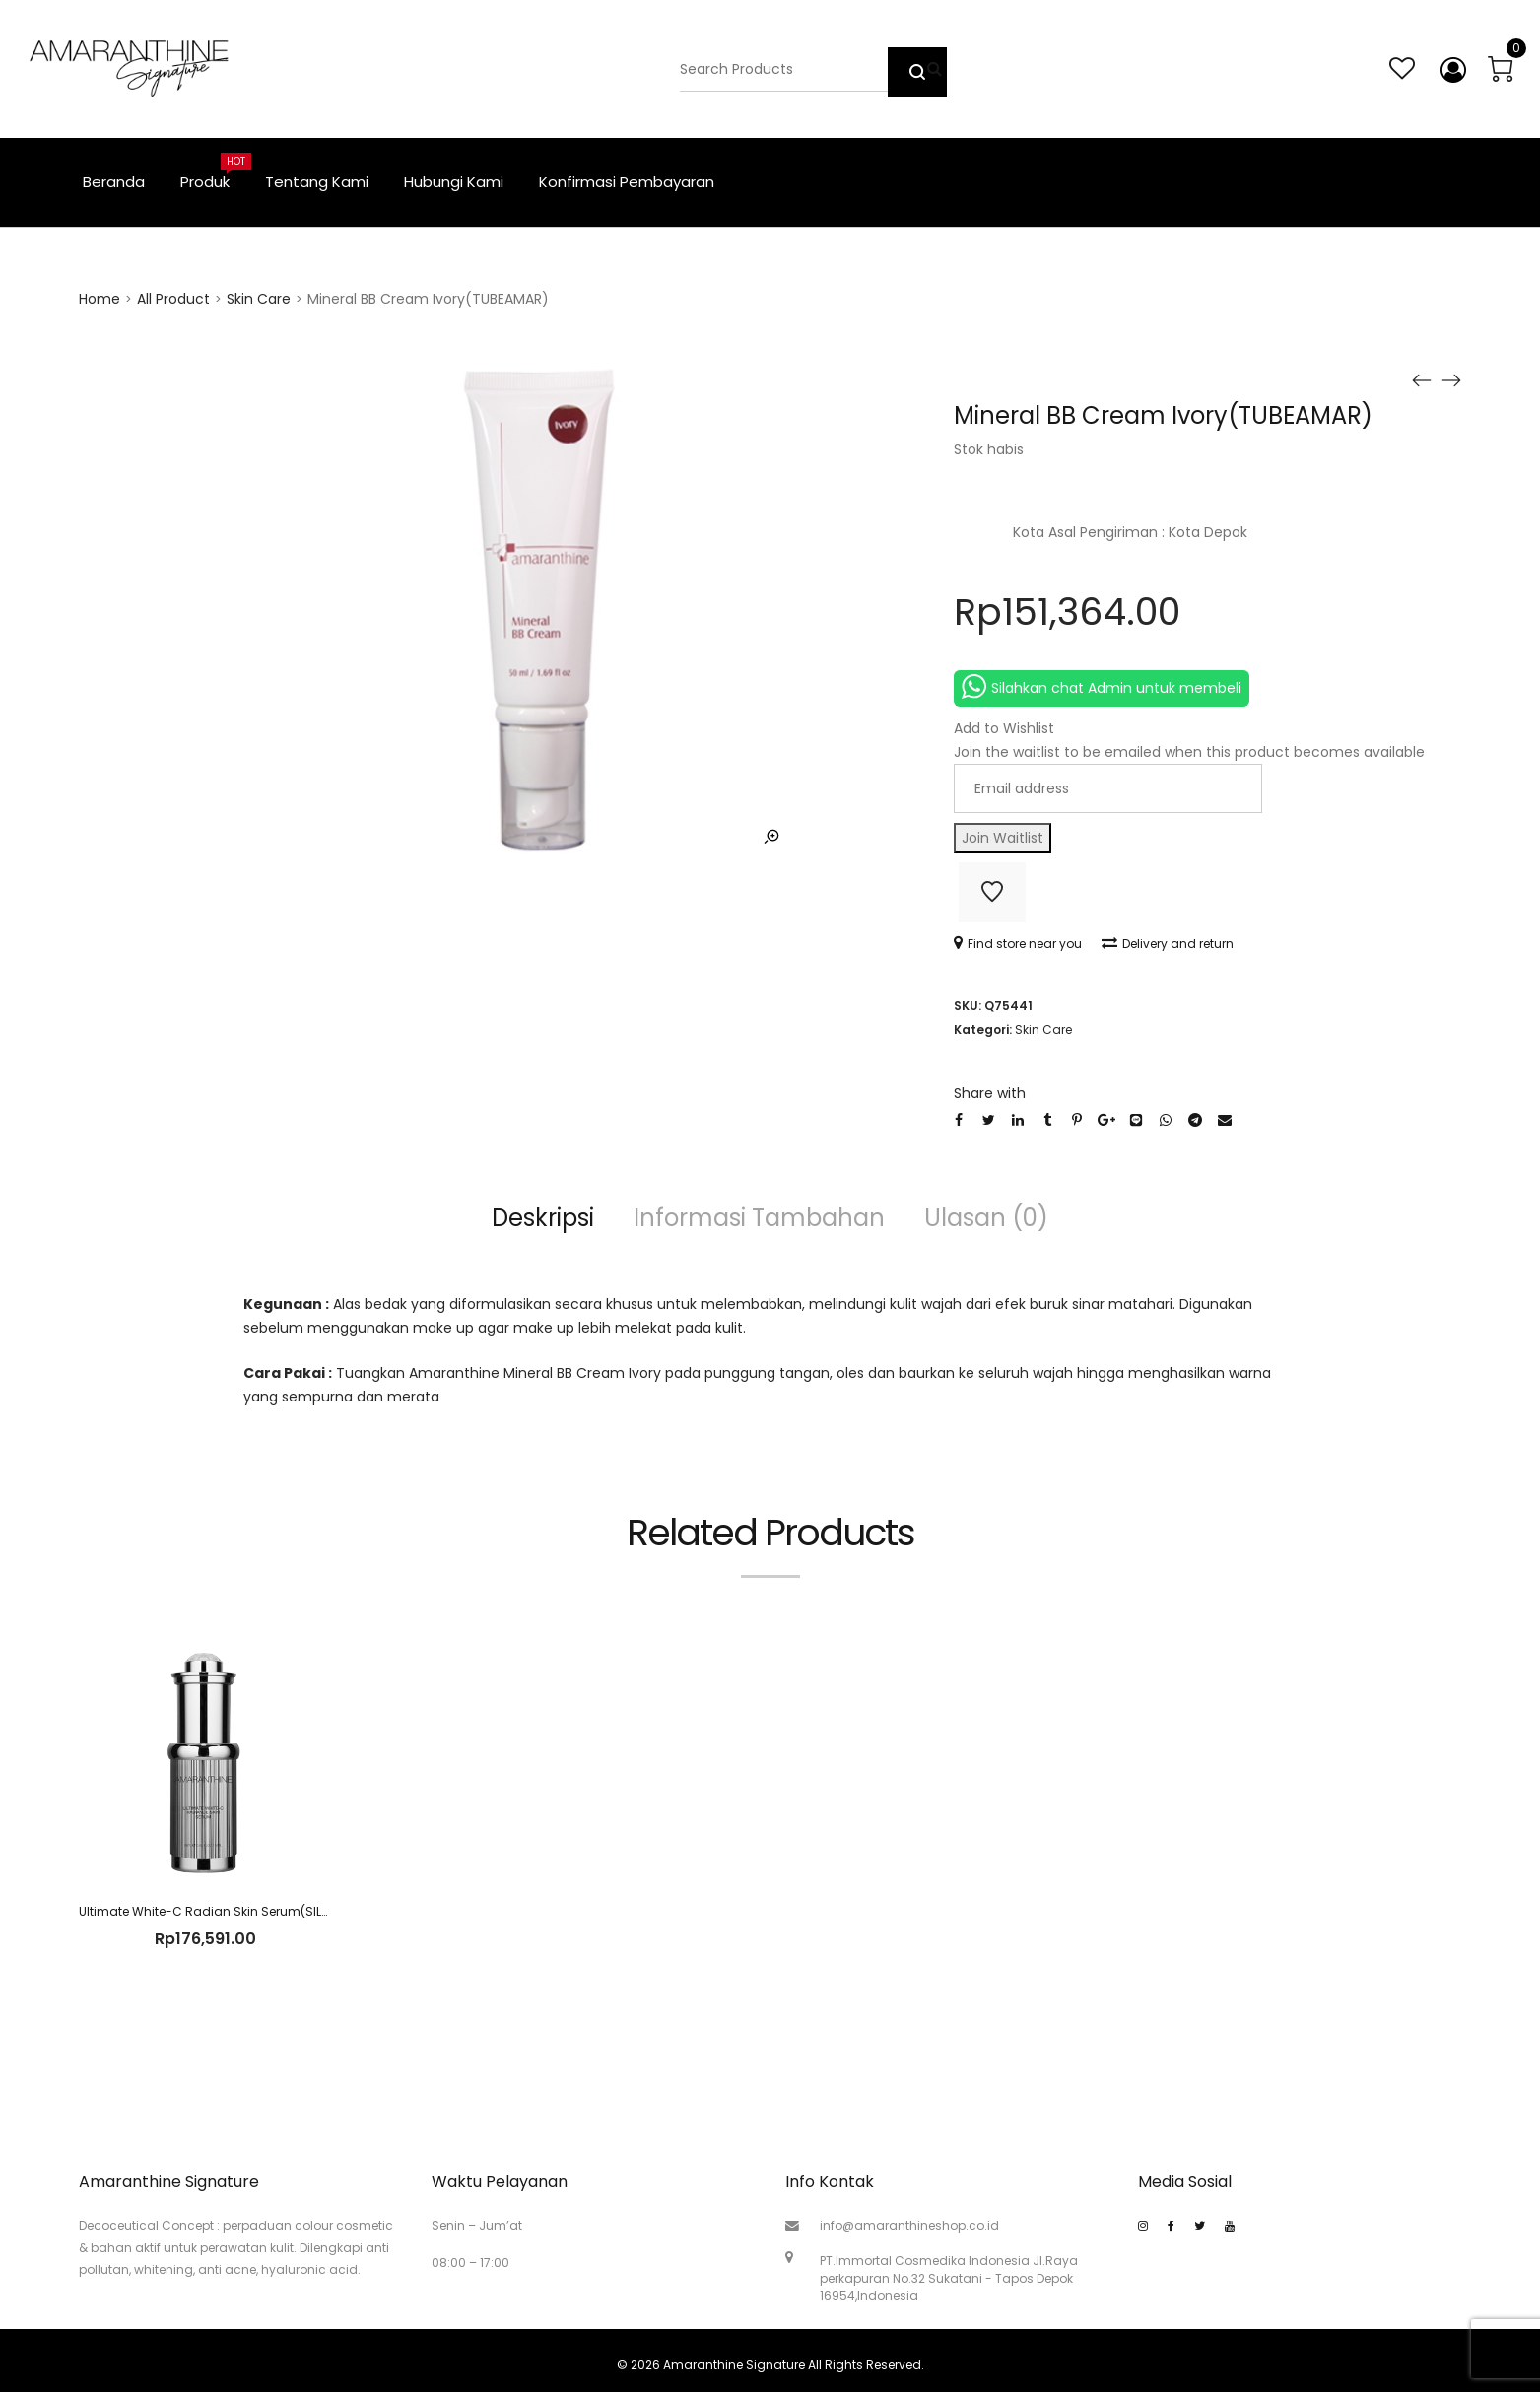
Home (99, 298)
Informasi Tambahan (759, 1217)
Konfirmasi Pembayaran (626, 181)
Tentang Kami (316, 181)
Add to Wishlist (992, 892)
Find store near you (1018, 943)
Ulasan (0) (986, 1217)
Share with (990, 1093)
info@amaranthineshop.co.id (909, 2226)
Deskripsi (543, 1217)
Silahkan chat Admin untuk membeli (1101, 686)
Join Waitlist (1002, 838)
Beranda (114, 181)
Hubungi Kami (453, 181)
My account (1449, 70)
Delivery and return (1168, 943)
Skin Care (259, 298)
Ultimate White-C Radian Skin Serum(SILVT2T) (217, 1911)
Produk (213, 172)
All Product (173, 298)
